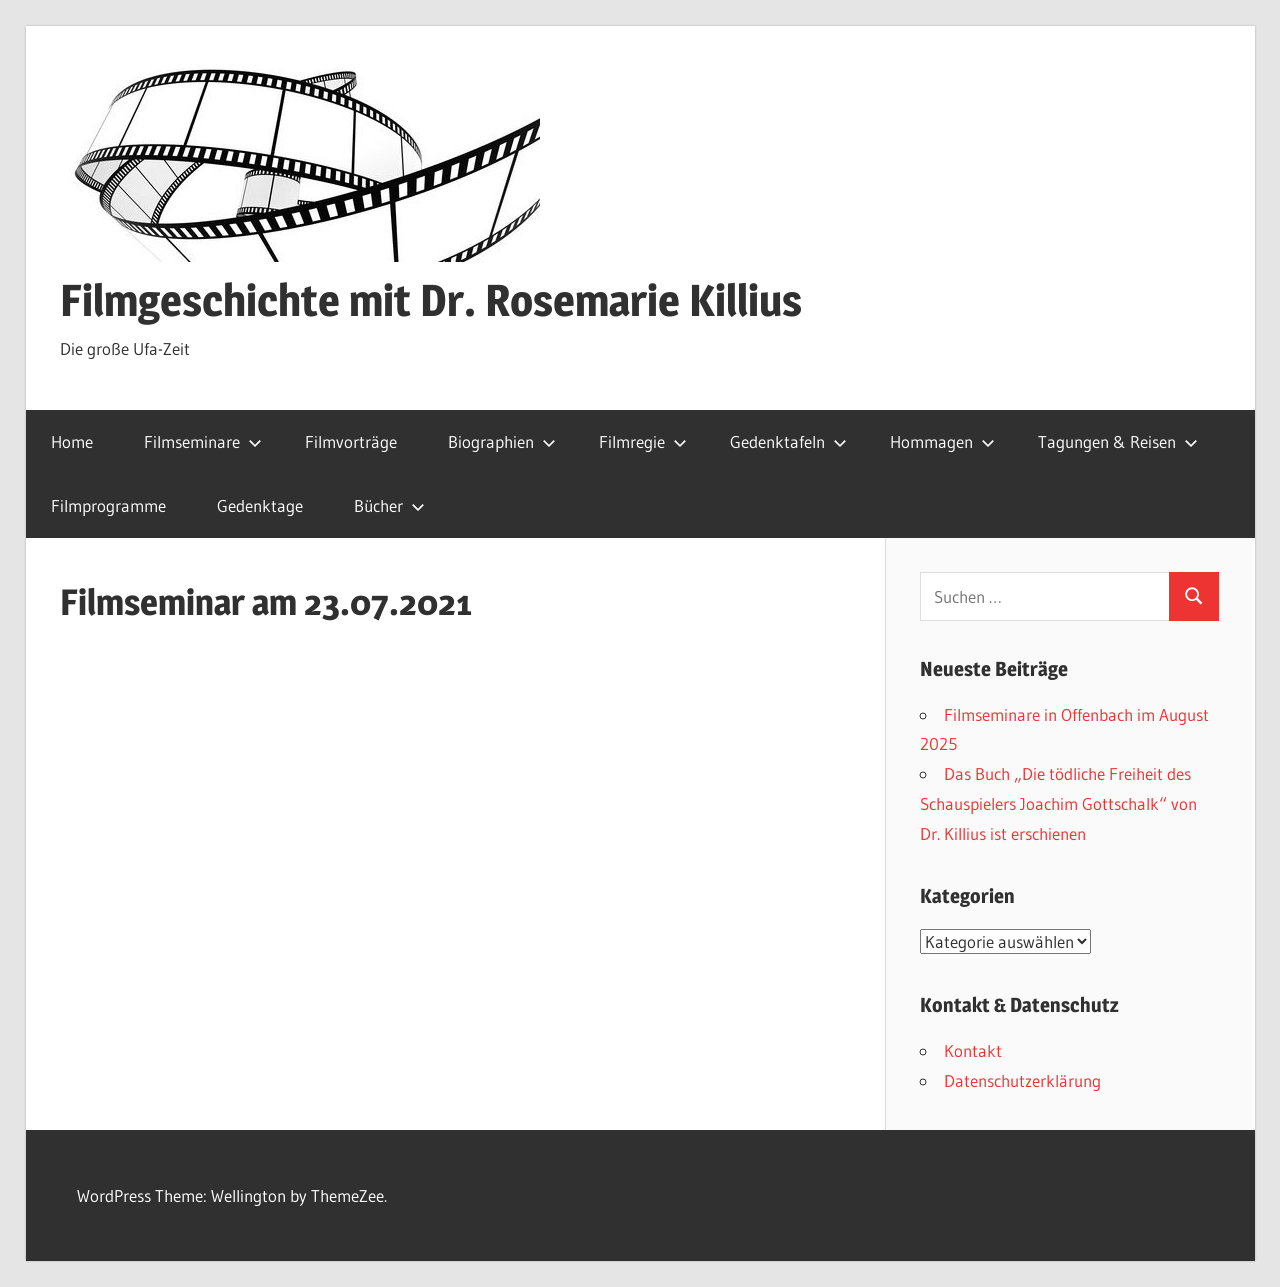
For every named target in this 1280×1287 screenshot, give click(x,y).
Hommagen (942, 441)
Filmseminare (203, 441)
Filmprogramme (108, 505)
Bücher (389, 505)
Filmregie (643, 441)
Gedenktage (260, 505)
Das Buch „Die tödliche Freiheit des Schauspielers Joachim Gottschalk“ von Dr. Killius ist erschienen (1058, 803)
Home (72, 441)
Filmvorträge (351, 441)
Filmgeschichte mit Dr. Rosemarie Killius (431, 300)
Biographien (502, 441)
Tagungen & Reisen (1118, 441)
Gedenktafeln (788, 441)
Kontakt (973, 1050)
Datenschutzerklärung (1022, 1080)
